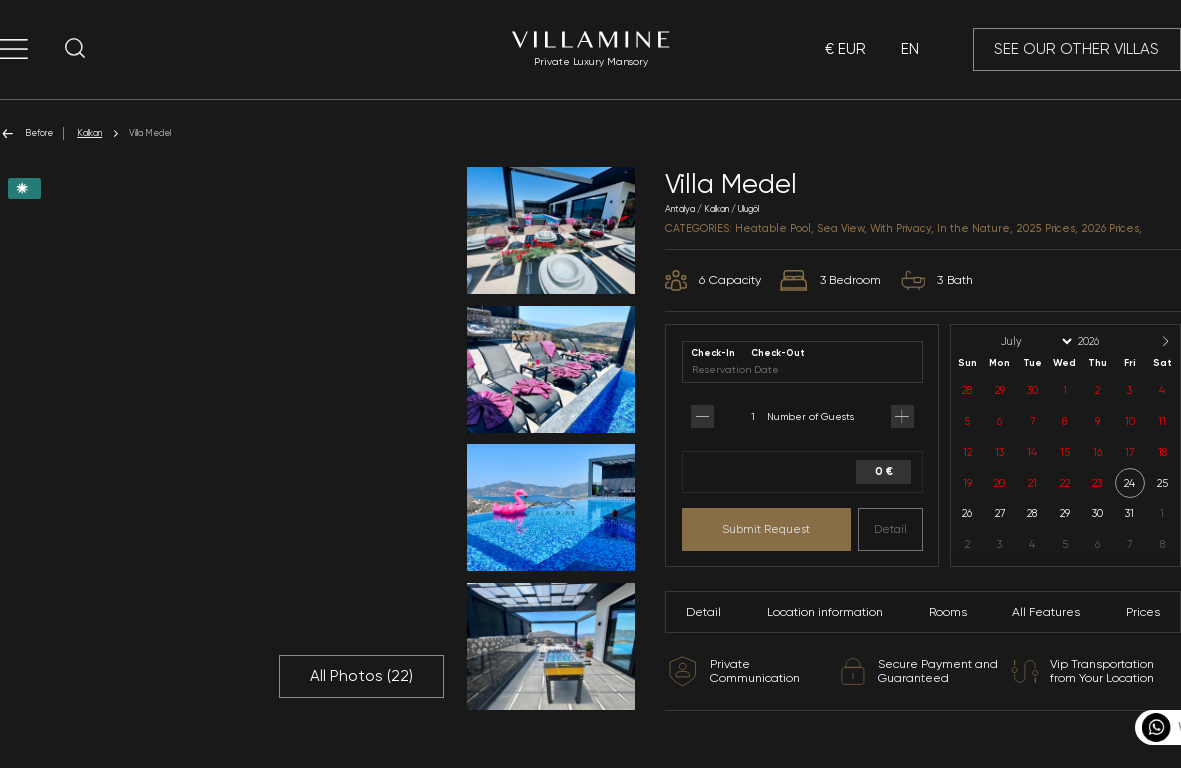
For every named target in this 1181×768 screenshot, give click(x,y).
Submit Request (766, 529)
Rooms (948, 612)
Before (26, 133)
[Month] (1035, 341)
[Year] (1105, 341)
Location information (825, 612)
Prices (1143, 612)
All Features (1046, 612)
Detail (890, 529)
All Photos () (361, 676)
